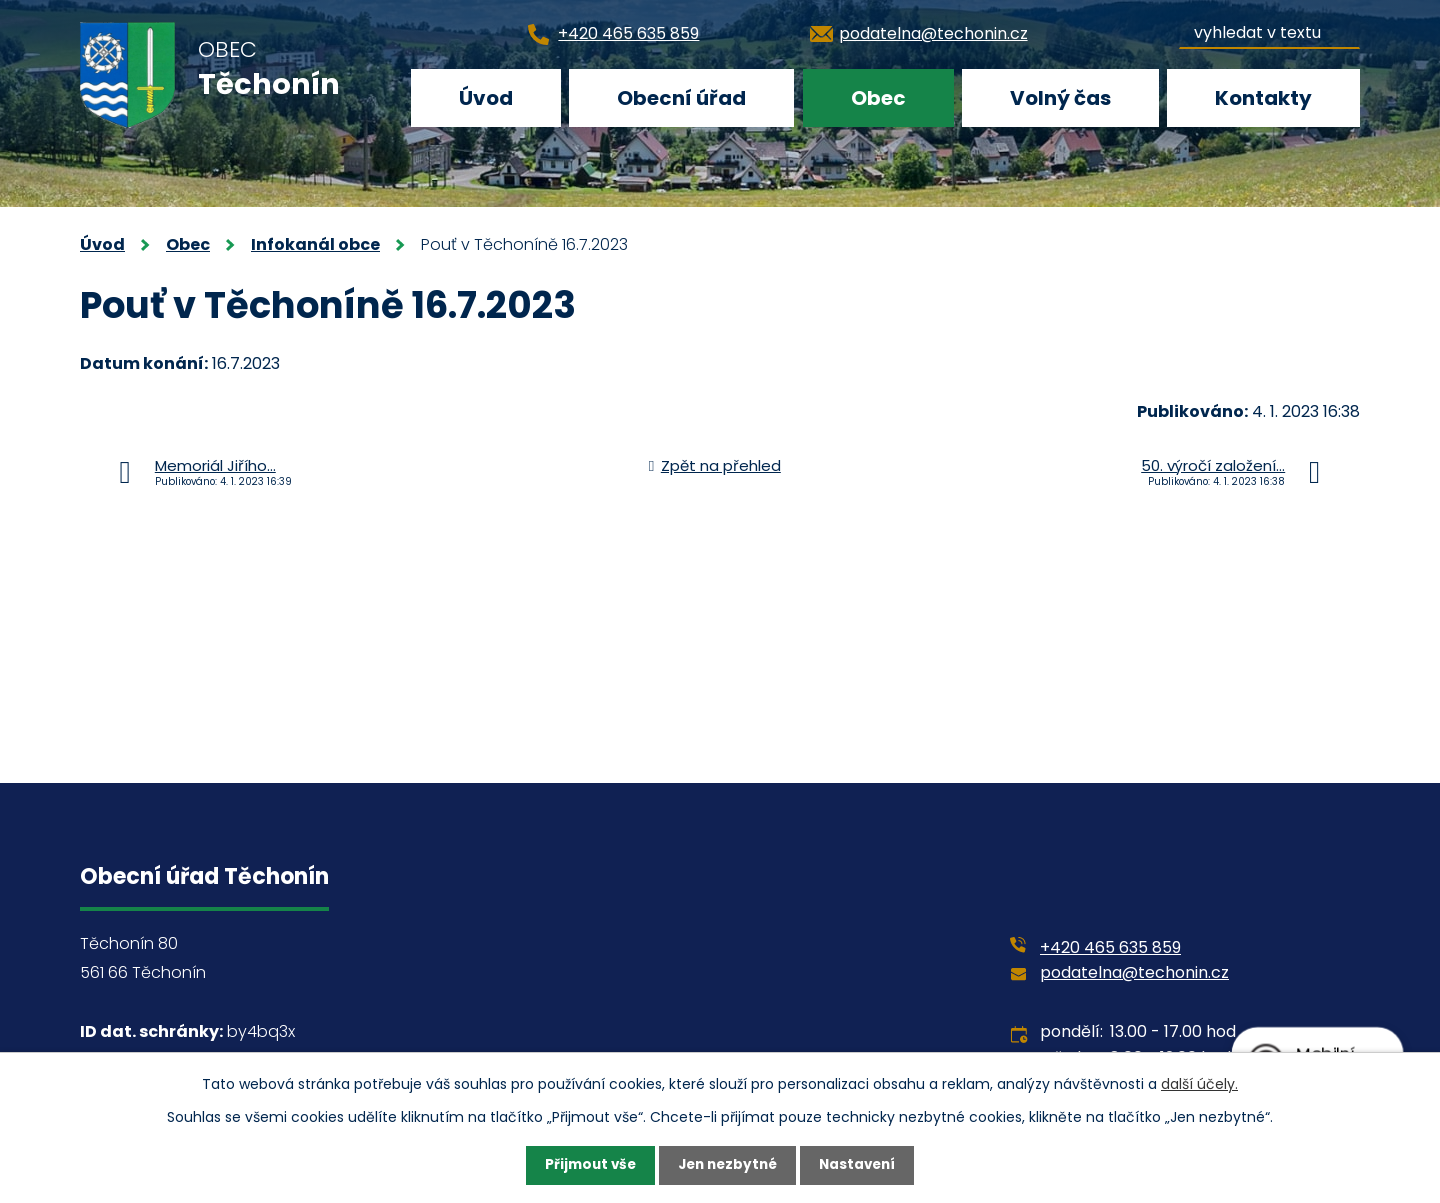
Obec (878, 98)
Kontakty (1263, 98)
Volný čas (1060, 98)
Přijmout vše (585, 1165)
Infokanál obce (315, 244)
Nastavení (862, 1165)
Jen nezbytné (727, 1165)
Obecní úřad (681, 98)
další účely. (1199, 1083)
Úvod (486, 98)
